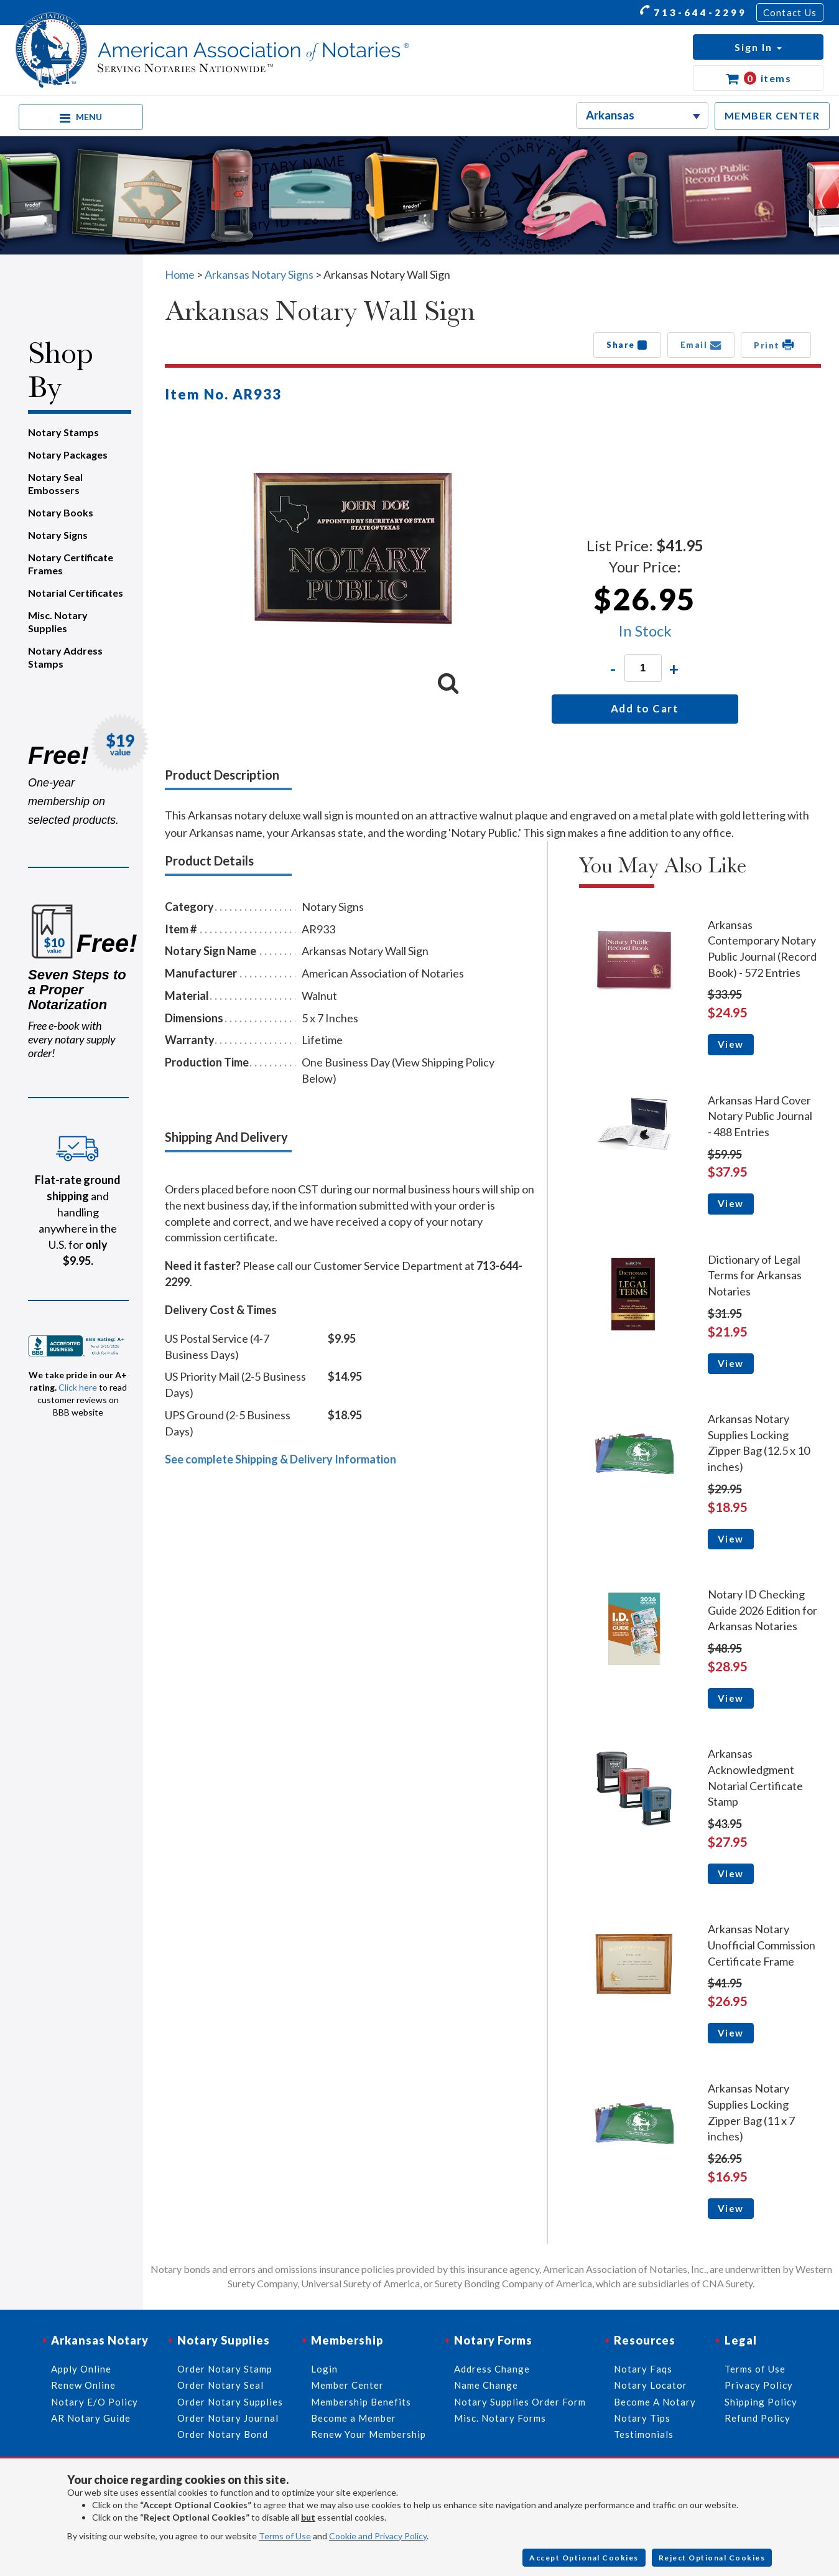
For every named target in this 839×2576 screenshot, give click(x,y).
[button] (758, 47)
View (731, 1044)
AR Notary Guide (91, 2418)
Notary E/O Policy (94, 2401)
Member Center (347, 2385)
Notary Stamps (63, 432)
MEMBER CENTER (772, 115)
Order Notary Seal (220, 2385)
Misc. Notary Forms (500, 2418)
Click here (77, 1387)
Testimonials (644, 2434)
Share (627, 345)
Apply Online (81, 2368)
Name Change (486, 2385)
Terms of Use (285, 2536)
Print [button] (776, 344)
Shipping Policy (761, 2401)
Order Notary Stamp (224, 2368)
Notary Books (60, 512)
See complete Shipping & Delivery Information (280, 1459)
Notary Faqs (643, 2368)
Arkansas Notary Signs (259, 274)
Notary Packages (68, 454)
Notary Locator (650, 2385)
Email (701, 345)
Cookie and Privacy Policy (378, 2536)
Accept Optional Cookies (584, 2557)
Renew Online (83, 2385)
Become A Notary (655, 2401)
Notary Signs (58, 535)
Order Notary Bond (222, 2434)
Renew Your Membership (368, 2434)
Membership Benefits (361, 2401)
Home (180, 274)
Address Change (492, 2368)
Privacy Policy (759, 2385)
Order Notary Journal (228, 2418)
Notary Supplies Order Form (520, 2401)
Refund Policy (757, 2418)
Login (324, 2368)
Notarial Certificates (75, 593)
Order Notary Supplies (230, 2401)
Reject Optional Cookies (712, 2557)
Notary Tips (642, 2418)
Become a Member (353, 2418)
